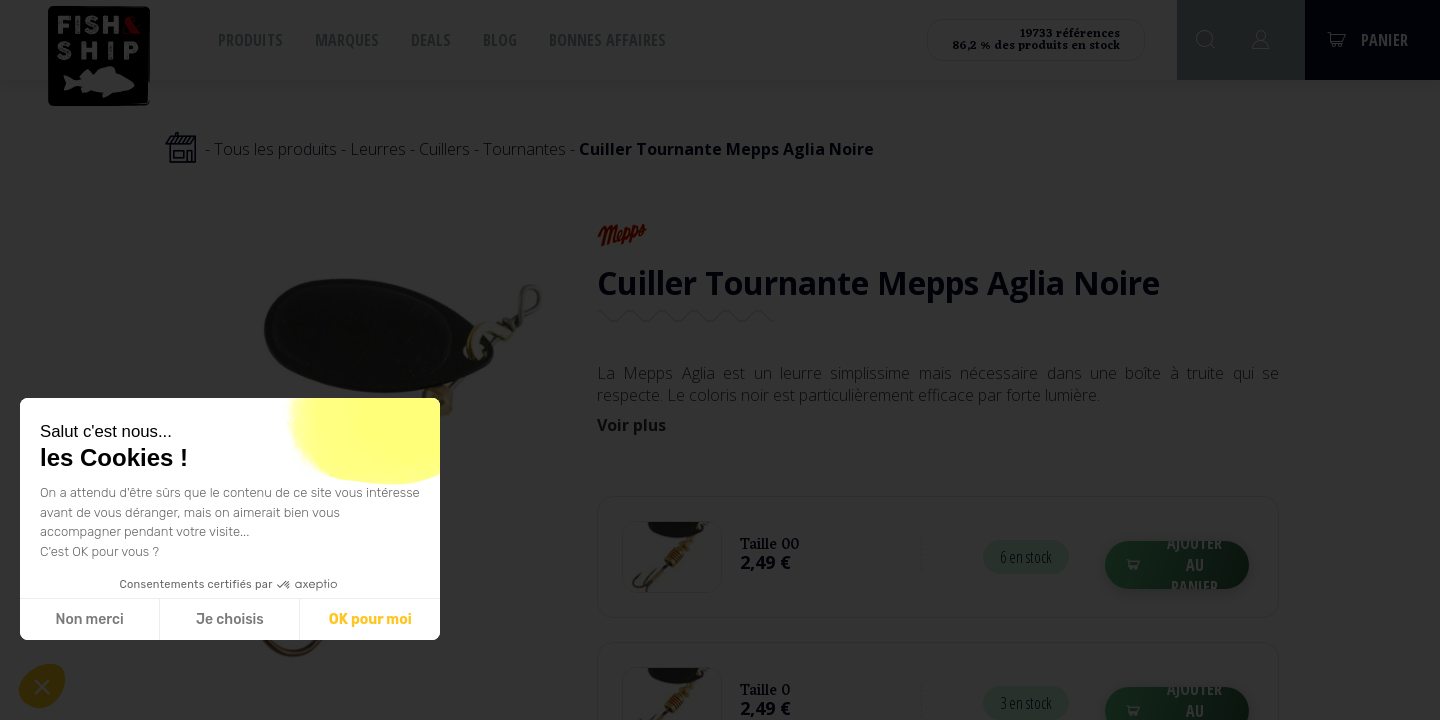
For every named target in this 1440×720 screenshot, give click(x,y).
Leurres (378, 149)
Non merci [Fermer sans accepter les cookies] (89, 619)
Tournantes (524, 149)
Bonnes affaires (607, 40)
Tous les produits (275, 149)
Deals (431, 40)
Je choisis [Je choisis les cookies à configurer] (230, 619)
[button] (42, 686)
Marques (347, 40)
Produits (250, 40)
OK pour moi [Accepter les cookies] (370, 619)
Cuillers (444, 149)
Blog (500, 40)
